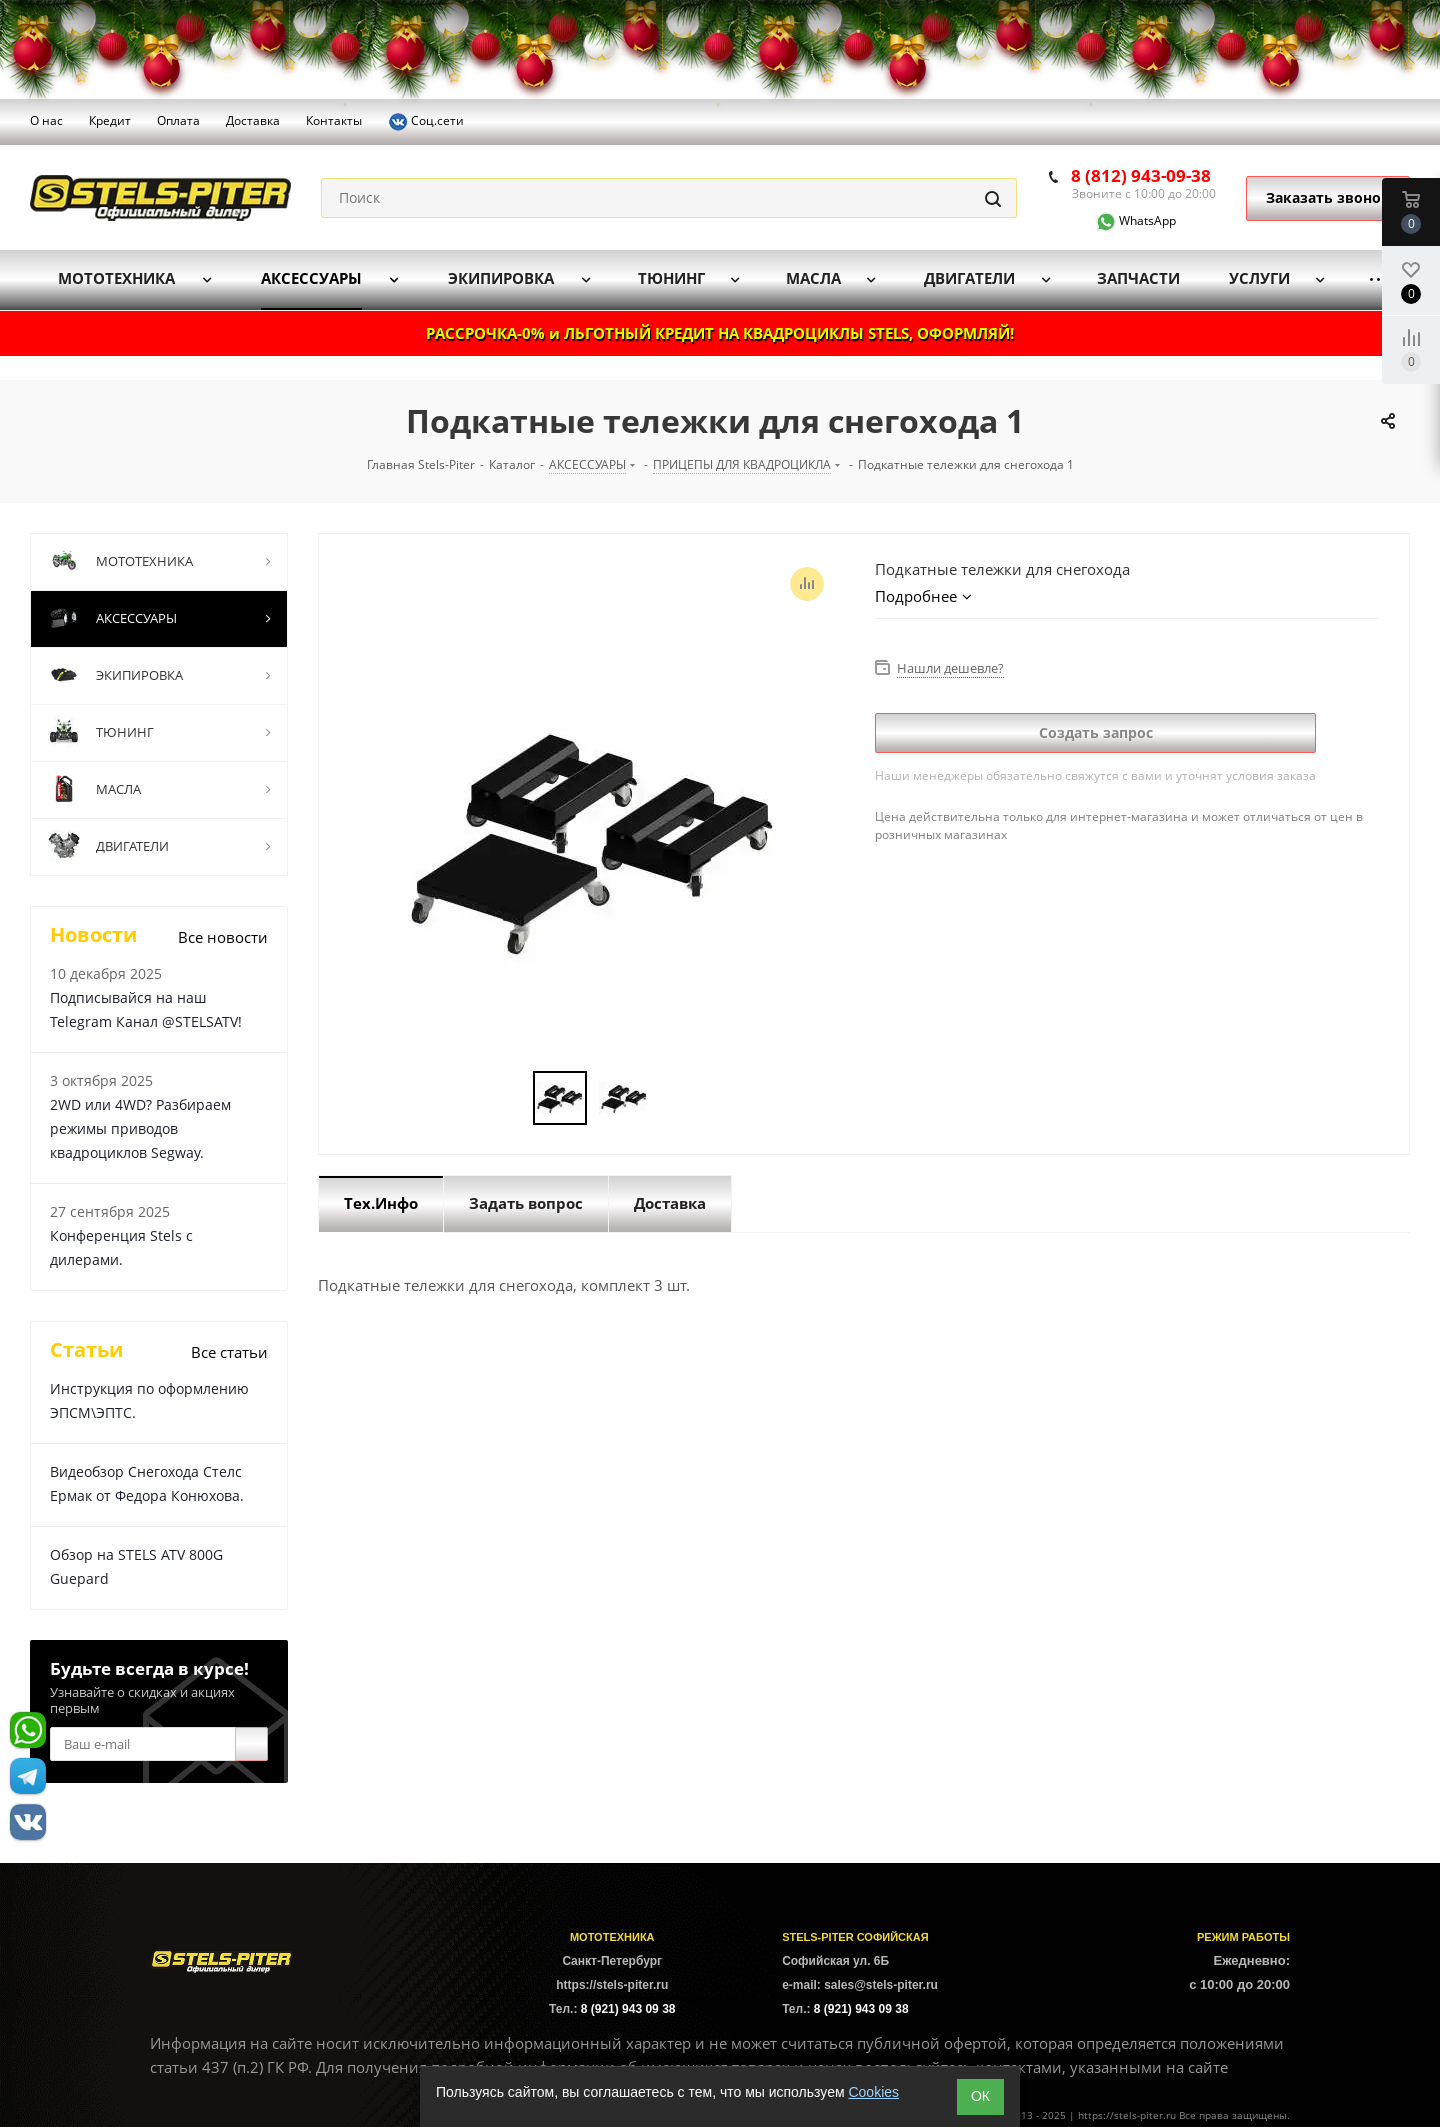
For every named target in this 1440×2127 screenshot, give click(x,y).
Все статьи (229, 1352)
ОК (980, 2096)
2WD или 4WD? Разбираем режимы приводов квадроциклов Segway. (140, 1128)
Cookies (873, 2092)
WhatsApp (1124, 220)
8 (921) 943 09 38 (628, 2009)
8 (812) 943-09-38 (1141, 175)
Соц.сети (426, 122)
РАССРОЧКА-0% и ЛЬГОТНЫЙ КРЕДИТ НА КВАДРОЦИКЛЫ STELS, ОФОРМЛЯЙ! (720, 333)
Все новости (223, 937)
